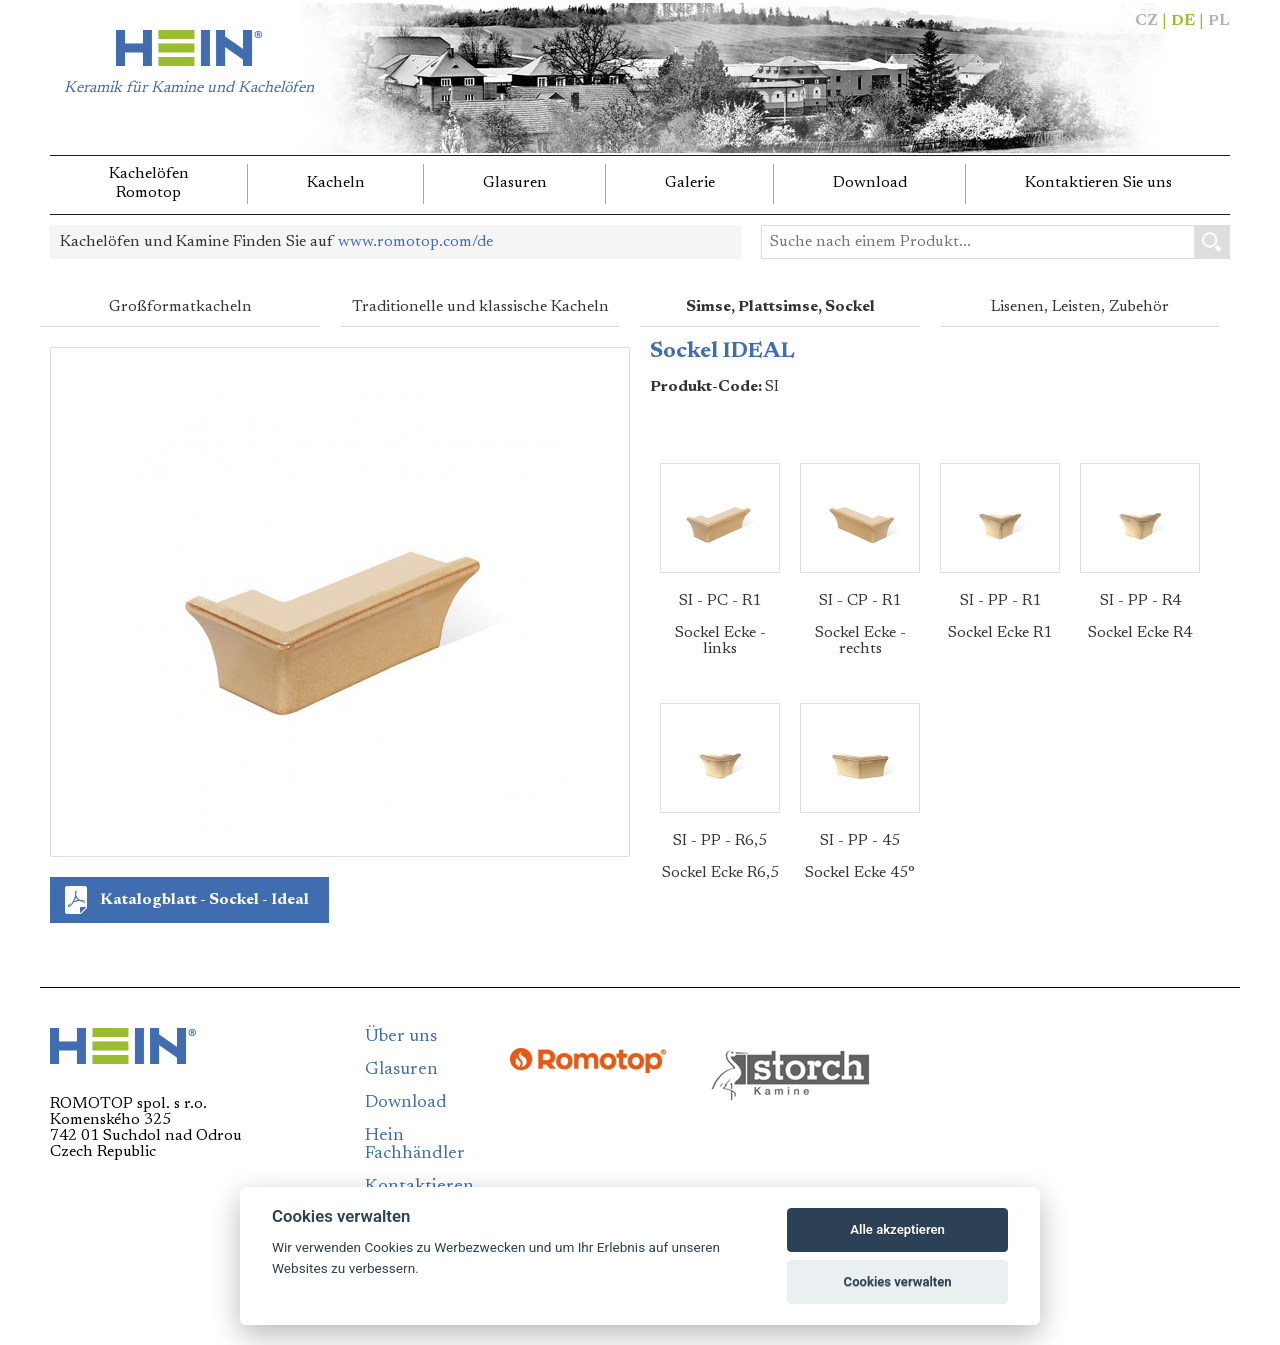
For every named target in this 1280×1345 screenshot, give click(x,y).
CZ (1146, 21)
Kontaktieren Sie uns (1098, 183)
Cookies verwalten (898, 1281)
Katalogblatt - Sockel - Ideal (204, 900)
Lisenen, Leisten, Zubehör (1080, 307)
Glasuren (515, 183)
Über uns (401, 1037)
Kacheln (336, 183)
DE (1183, 21)
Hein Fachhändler (415, 1145)
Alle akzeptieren (897, 1229)
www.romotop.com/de (415, 242)
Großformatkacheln (180, 307)
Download (870, 183)
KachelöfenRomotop (149, 183)
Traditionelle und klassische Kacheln (480, 307)
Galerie (690, 183)
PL (1219, 21)
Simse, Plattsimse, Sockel (780, 307)
